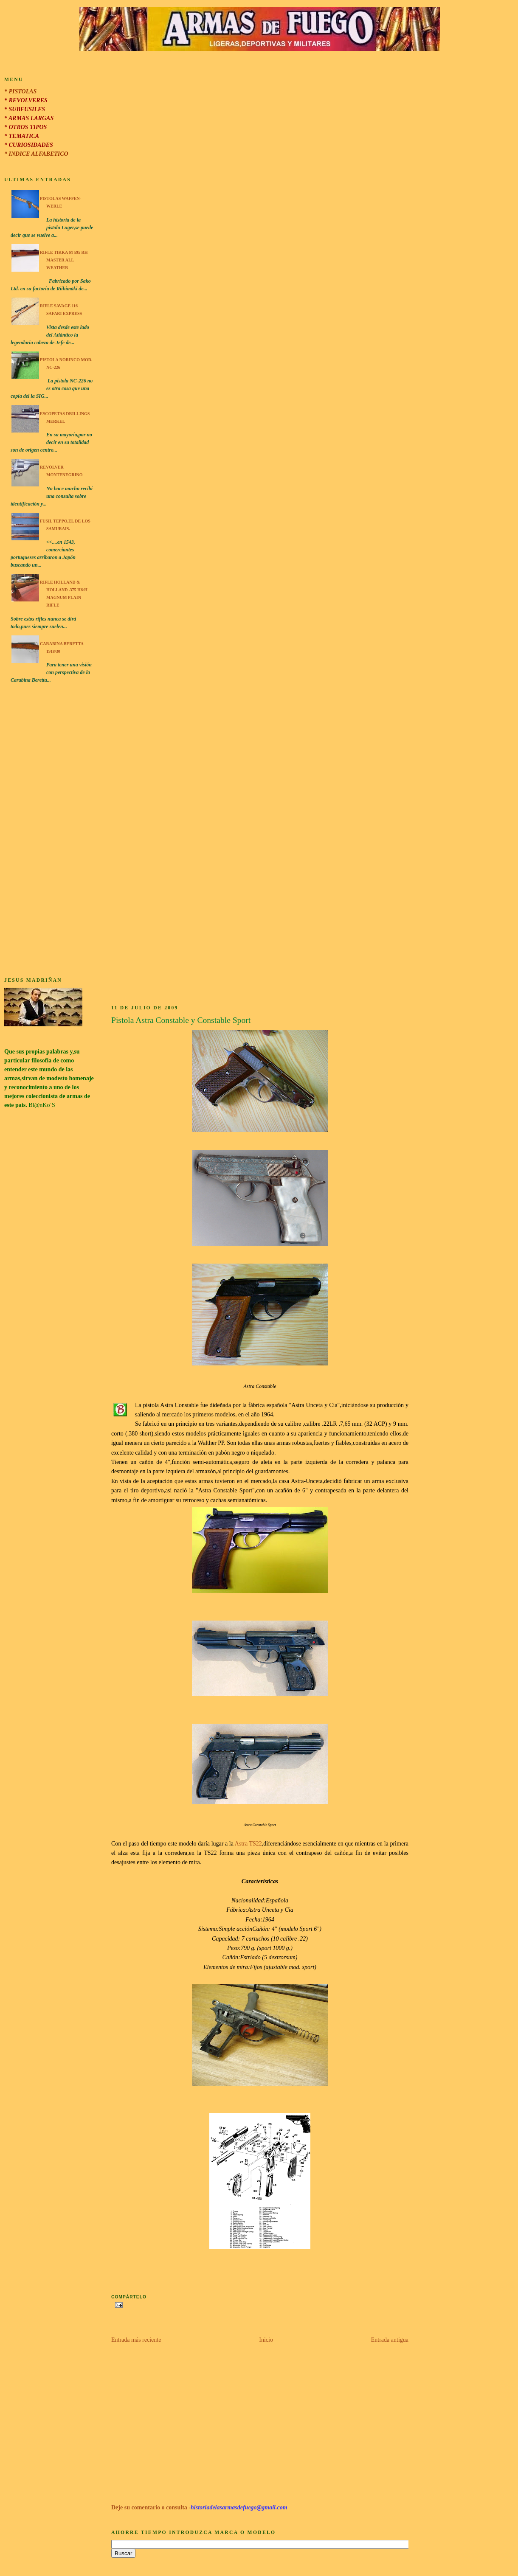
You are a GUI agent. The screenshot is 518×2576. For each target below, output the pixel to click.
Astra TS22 (248, 1843)
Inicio (266, 2340)
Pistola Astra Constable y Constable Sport (181, 1020)
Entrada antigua (389, 2340)
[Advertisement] (49, 831)
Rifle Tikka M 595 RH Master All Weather (64, 260)
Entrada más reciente (136, 2340)
